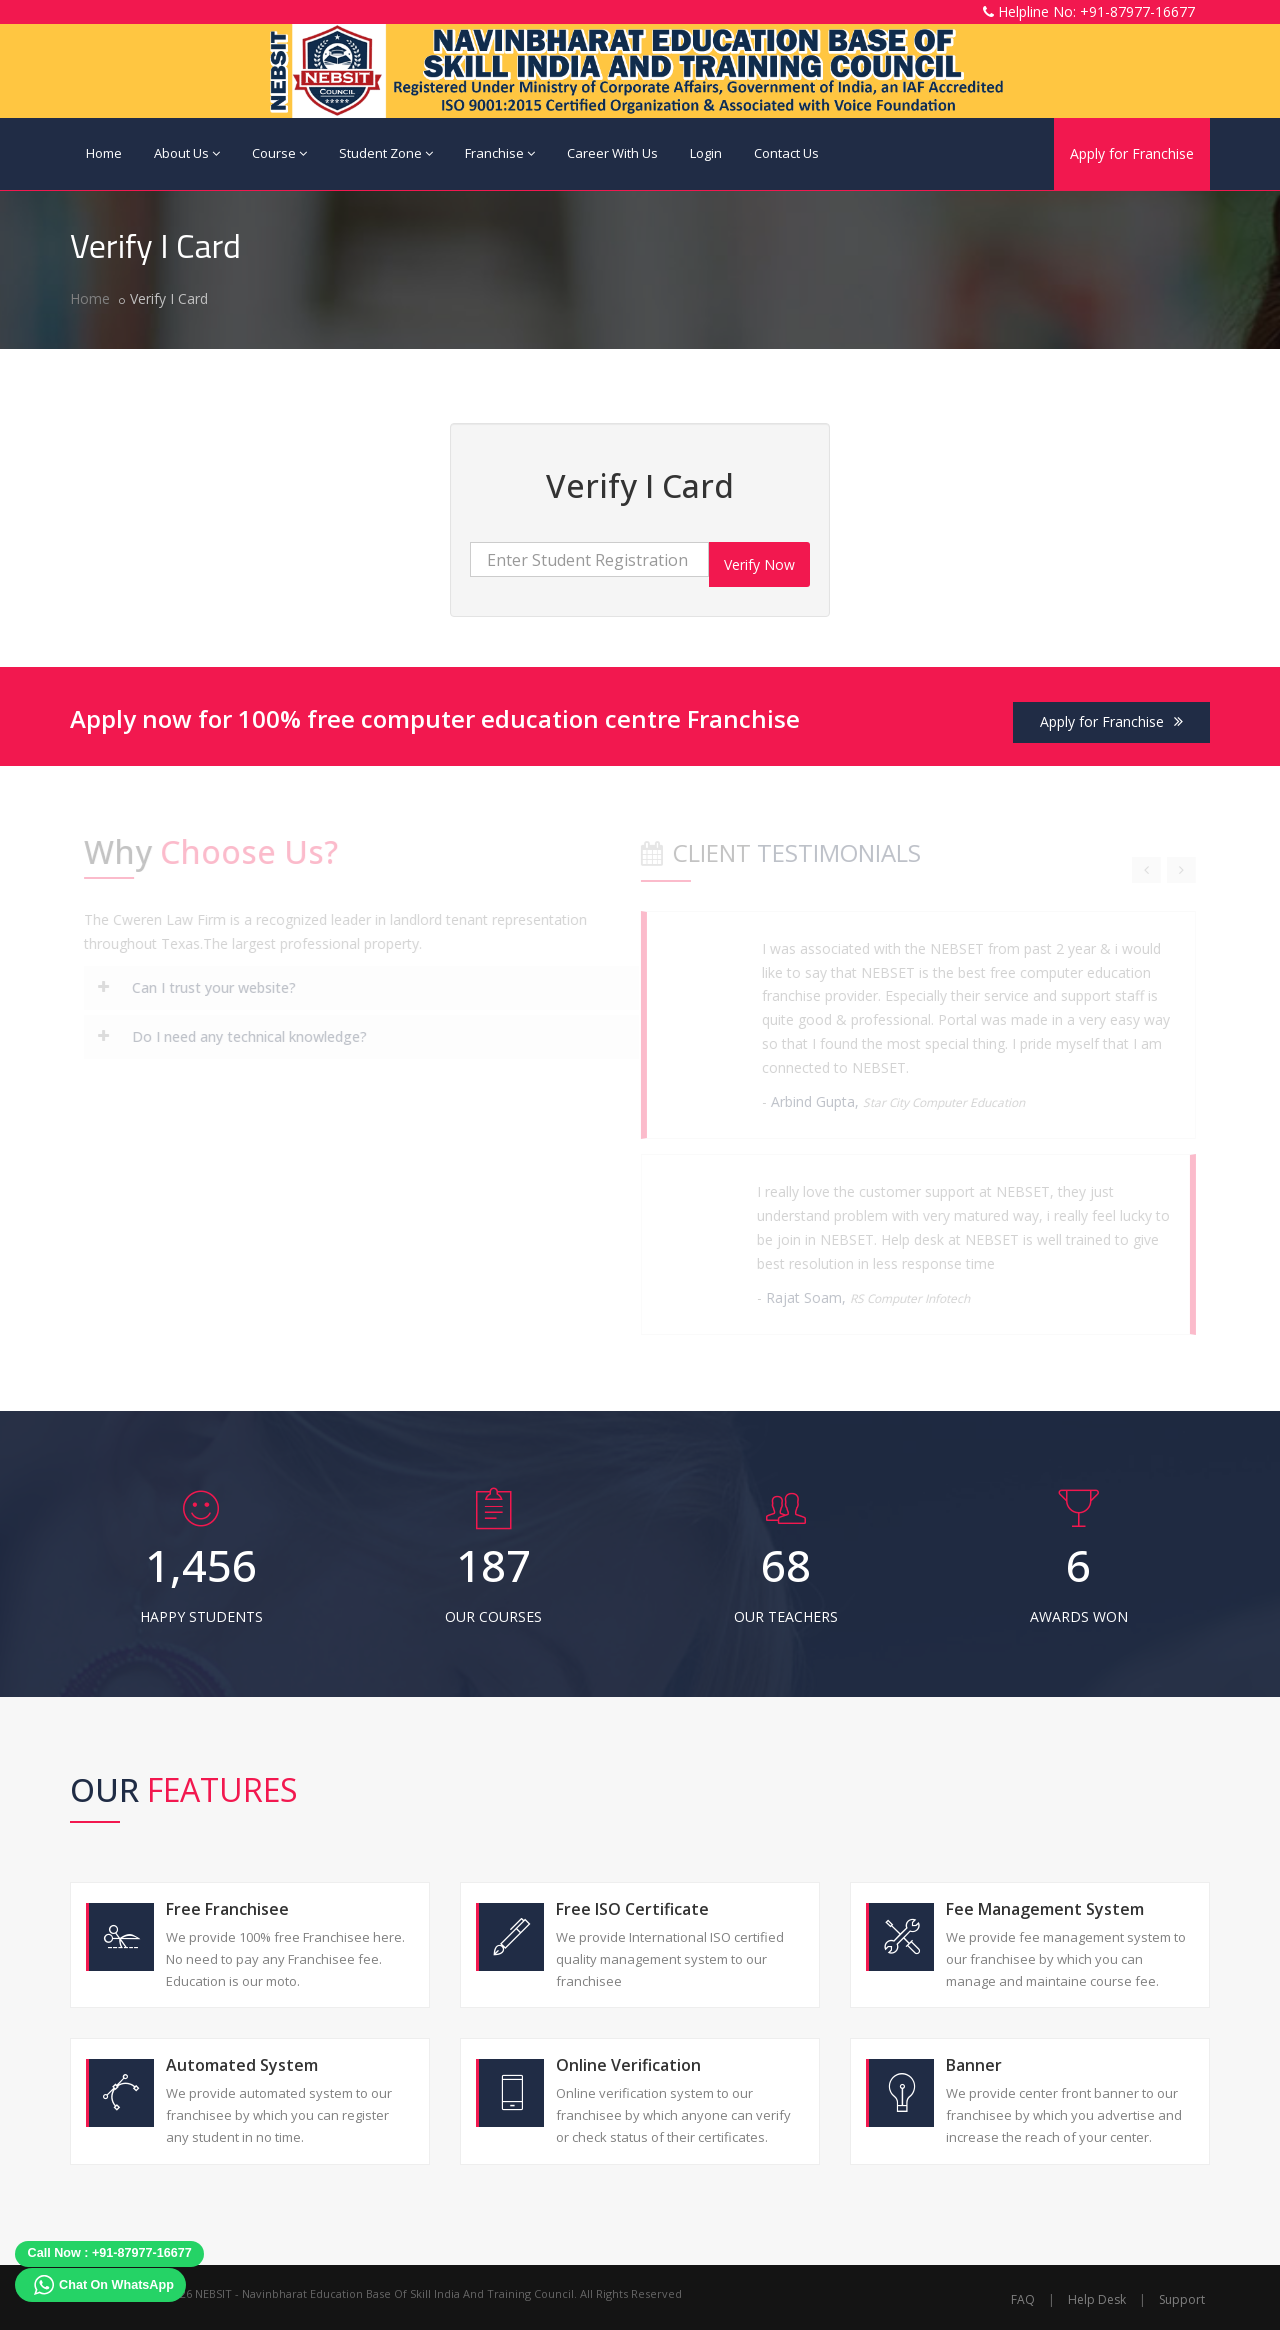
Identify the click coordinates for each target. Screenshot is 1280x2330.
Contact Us (786, 153)
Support (1182, 2299)
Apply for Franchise (1132, 153)
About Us (187, 153)
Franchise (500, 153)
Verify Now (759, 564)
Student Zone (386, 153)
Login (706, 153)
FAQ (1023, 2299)
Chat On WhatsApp (116, 2285)
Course (279, 153)
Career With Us (612, 153)
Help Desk (1097, 2299)
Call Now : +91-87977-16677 (110, 2253)
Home (104, 153)
